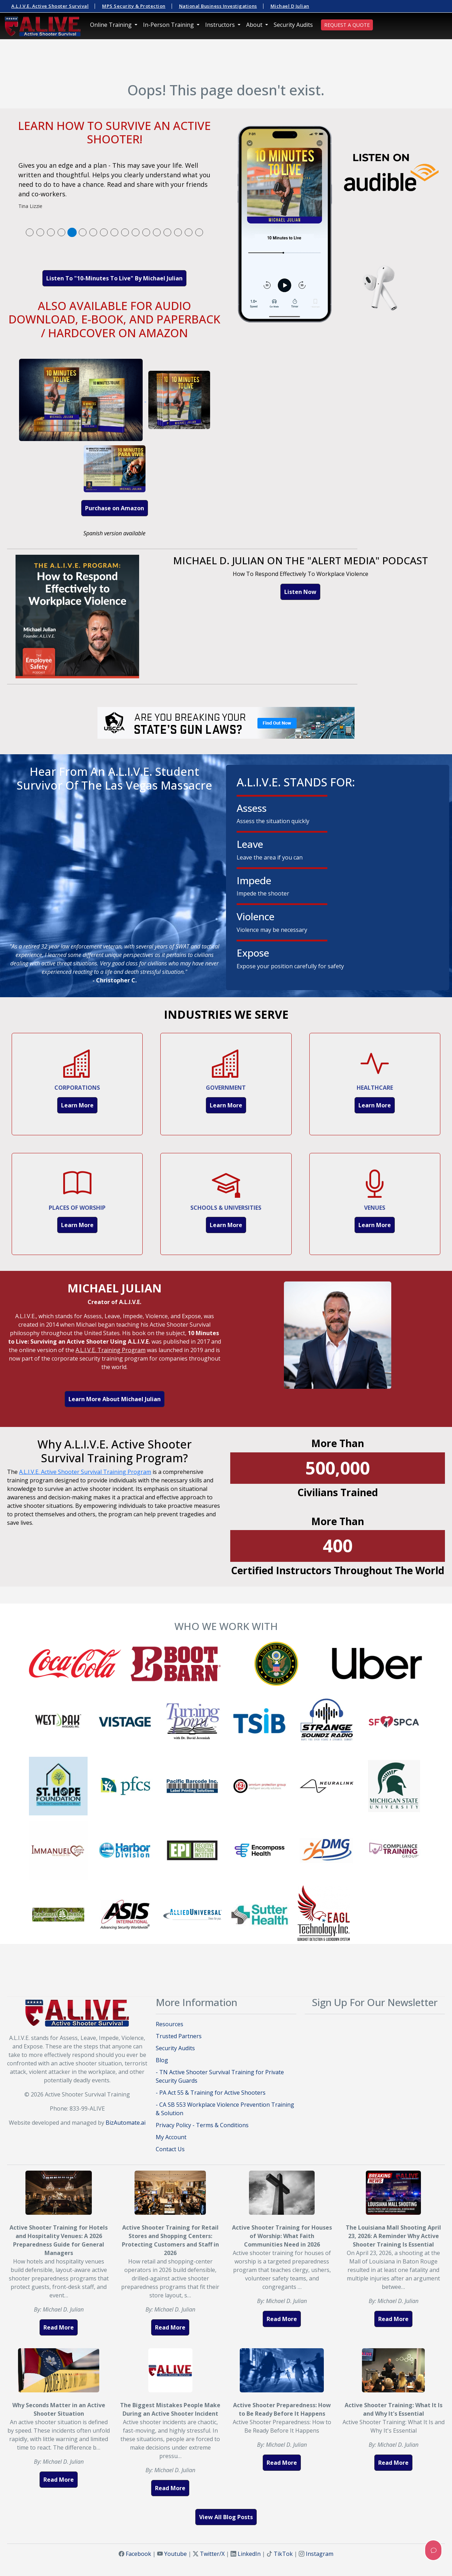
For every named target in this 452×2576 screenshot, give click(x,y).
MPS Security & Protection (134, 6)
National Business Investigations (218, 6)
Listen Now (300, 592)
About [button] (255, 25)
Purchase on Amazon (114, 508)
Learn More (77, 1105)
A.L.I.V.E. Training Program (110, 1350)
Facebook (138, 2554)
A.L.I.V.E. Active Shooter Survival (50, 6)
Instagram (319, 2554)
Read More (58, 2327)
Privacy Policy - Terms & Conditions (202, 2125)
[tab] (30, 232)
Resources (169, 2024)
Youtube (175, 2554)
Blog (162, 2060)
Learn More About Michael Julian (115, 1399)
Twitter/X (212, 2554)
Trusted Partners (179, 2036)
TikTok (283, 2554)
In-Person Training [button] (169, 25)
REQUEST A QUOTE (347, 25)
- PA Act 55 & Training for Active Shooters (211, 2092)
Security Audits (293, 25)
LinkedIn (249, 2554)
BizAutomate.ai (125, 2122)
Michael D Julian (289, 6)
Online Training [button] (111, 25)
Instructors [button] (220, 25)
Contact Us (170, 2149)
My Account (171, 2137)
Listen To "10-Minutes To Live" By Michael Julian (114, 278)
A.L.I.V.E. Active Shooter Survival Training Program (85, 1472)
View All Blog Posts (226, 2517)
